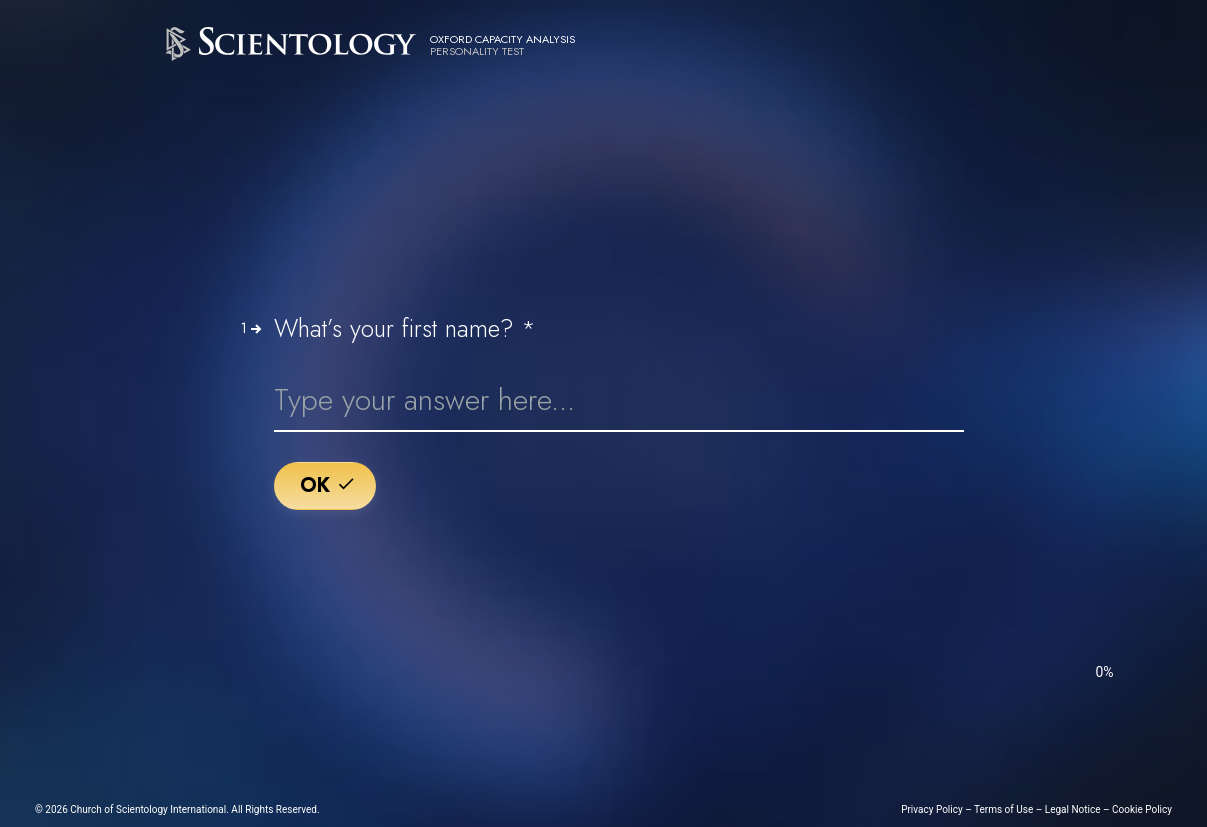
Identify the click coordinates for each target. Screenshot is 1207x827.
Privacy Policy (932, 809)
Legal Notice (1073, 809)
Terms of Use (1003, 809)
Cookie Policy (1142, 809)
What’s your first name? (405, 329)
